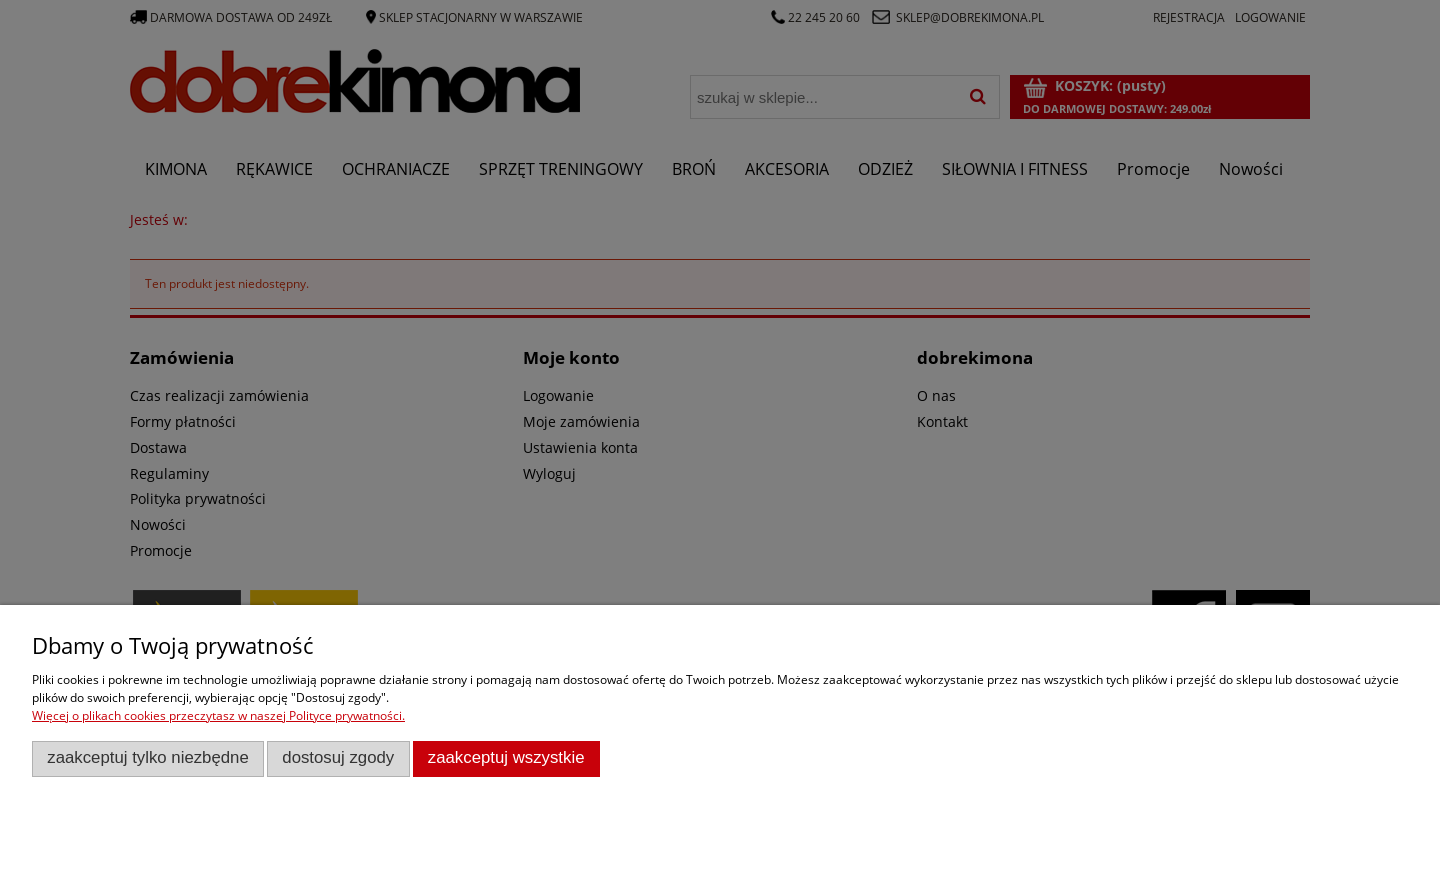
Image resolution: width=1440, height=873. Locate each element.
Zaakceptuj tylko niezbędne (148, 757)
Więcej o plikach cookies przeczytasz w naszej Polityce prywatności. (218, 715)
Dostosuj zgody (338, 757)
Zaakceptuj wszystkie (506, 757)
